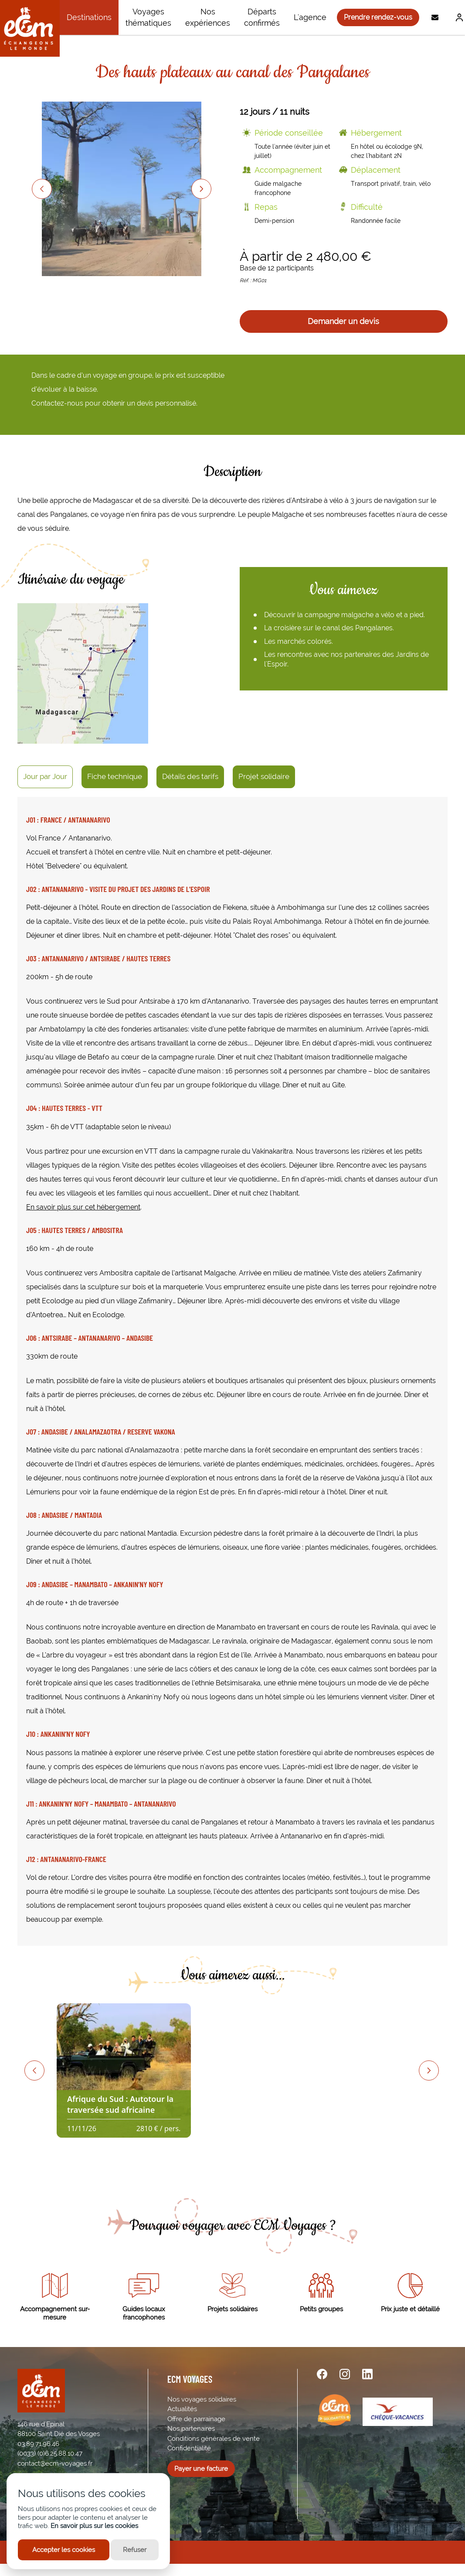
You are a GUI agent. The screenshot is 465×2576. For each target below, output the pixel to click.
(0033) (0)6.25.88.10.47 (49, 2453)
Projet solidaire (263, 776)
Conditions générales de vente (213, 2439)
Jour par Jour (45, 776)
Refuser (134, 2550)
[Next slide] (201, 189)
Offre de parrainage (196, 2419)
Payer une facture (201, 2469)
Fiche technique (114, 776)
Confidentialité (189, 2448)
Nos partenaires (191, 2429)
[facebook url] (322, 2374)
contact (28, 2463)
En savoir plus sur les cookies (94, 2526)
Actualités (182, 2409)
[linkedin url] (367, 2374)
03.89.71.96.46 (38, 2444)
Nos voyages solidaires (201, 2399)
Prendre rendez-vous (378, 17)
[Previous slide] (42, 189)
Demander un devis (343, 321)
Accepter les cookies (63, 2550)
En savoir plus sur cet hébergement (83, 1207)
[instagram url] (344, 2374)
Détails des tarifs (190, 776)
